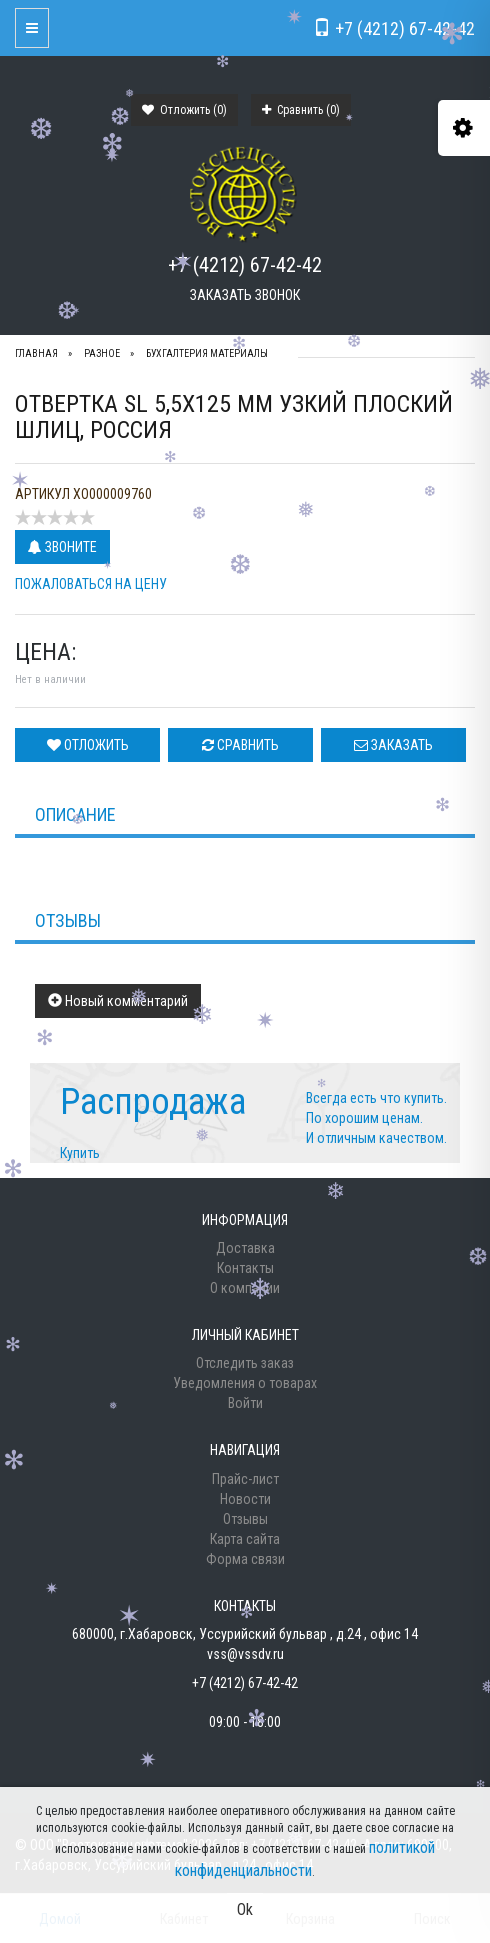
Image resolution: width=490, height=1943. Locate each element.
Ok (245, 1909)
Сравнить (240, 745)
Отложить (88, 745)
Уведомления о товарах (245, 1383)
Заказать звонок (245, 295)
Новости (245, 1499)
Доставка (245, 1248)
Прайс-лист (245, 1479)
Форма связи (245, 1559)
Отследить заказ (245, 1363)
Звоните (62, 547)
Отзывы (245, 1519)
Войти (245, 1403)
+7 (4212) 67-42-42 (245, 265)
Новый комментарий (118, 1001)
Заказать (393, 745)
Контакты (245, 1268)
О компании (245, 1288)
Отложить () (184, 110)
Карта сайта (245, 1539)
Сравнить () (301, 110)
